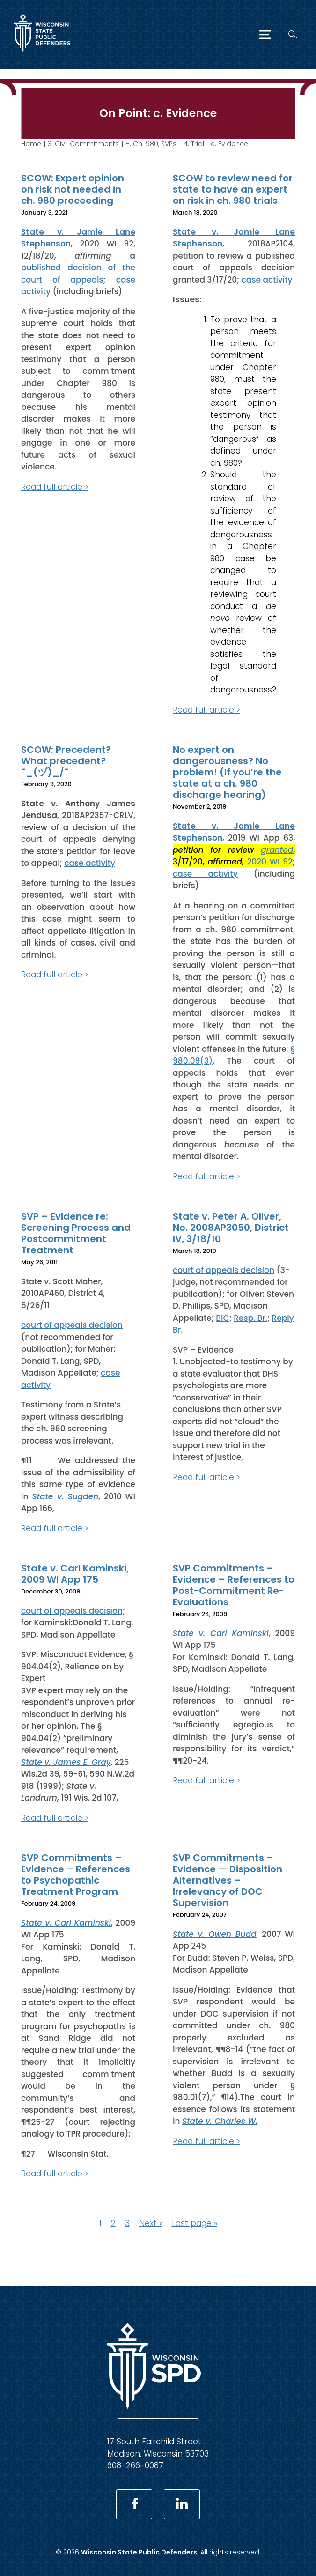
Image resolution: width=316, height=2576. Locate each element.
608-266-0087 (135, 2465)
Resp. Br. (250, 1317)
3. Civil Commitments (83, 144)
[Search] (293, 34)
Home (31, 144)
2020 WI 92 (270, 861)
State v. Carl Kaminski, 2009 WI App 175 (75, 1574)
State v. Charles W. (219, 2121)
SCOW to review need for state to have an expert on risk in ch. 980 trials (233, 189)
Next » (150, 2222)
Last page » (194, 2222)
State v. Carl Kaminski (221, 1632)
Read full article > (54, 486)
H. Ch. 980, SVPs (150, 144)
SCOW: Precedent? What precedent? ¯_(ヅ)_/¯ (66, 761)
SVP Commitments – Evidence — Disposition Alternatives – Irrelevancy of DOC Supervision (227, 1880)
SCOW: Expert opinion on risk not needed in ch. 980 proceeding (72, 189)
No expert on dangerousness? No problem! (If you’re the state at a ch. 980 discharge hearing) (227, 772)
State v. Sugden (65, 1496)
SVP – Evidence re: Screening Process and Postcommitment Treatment (76, 1233)
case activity (267, 279)
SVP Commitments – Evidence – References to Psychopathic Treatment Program (75, 1874)
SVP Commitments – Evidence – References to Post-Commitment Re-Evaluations (233, 1585)
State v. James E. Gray (66, 1761)
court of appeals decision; (73, 1610)
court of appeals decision (72, 1325)
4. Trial (194, 144)
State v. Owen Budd (215, 1933)
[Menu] (265, 34)
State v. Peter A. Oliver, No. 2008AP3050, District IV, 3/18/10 (231, 1227)
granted (277, 849)
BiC (222, 1317)
